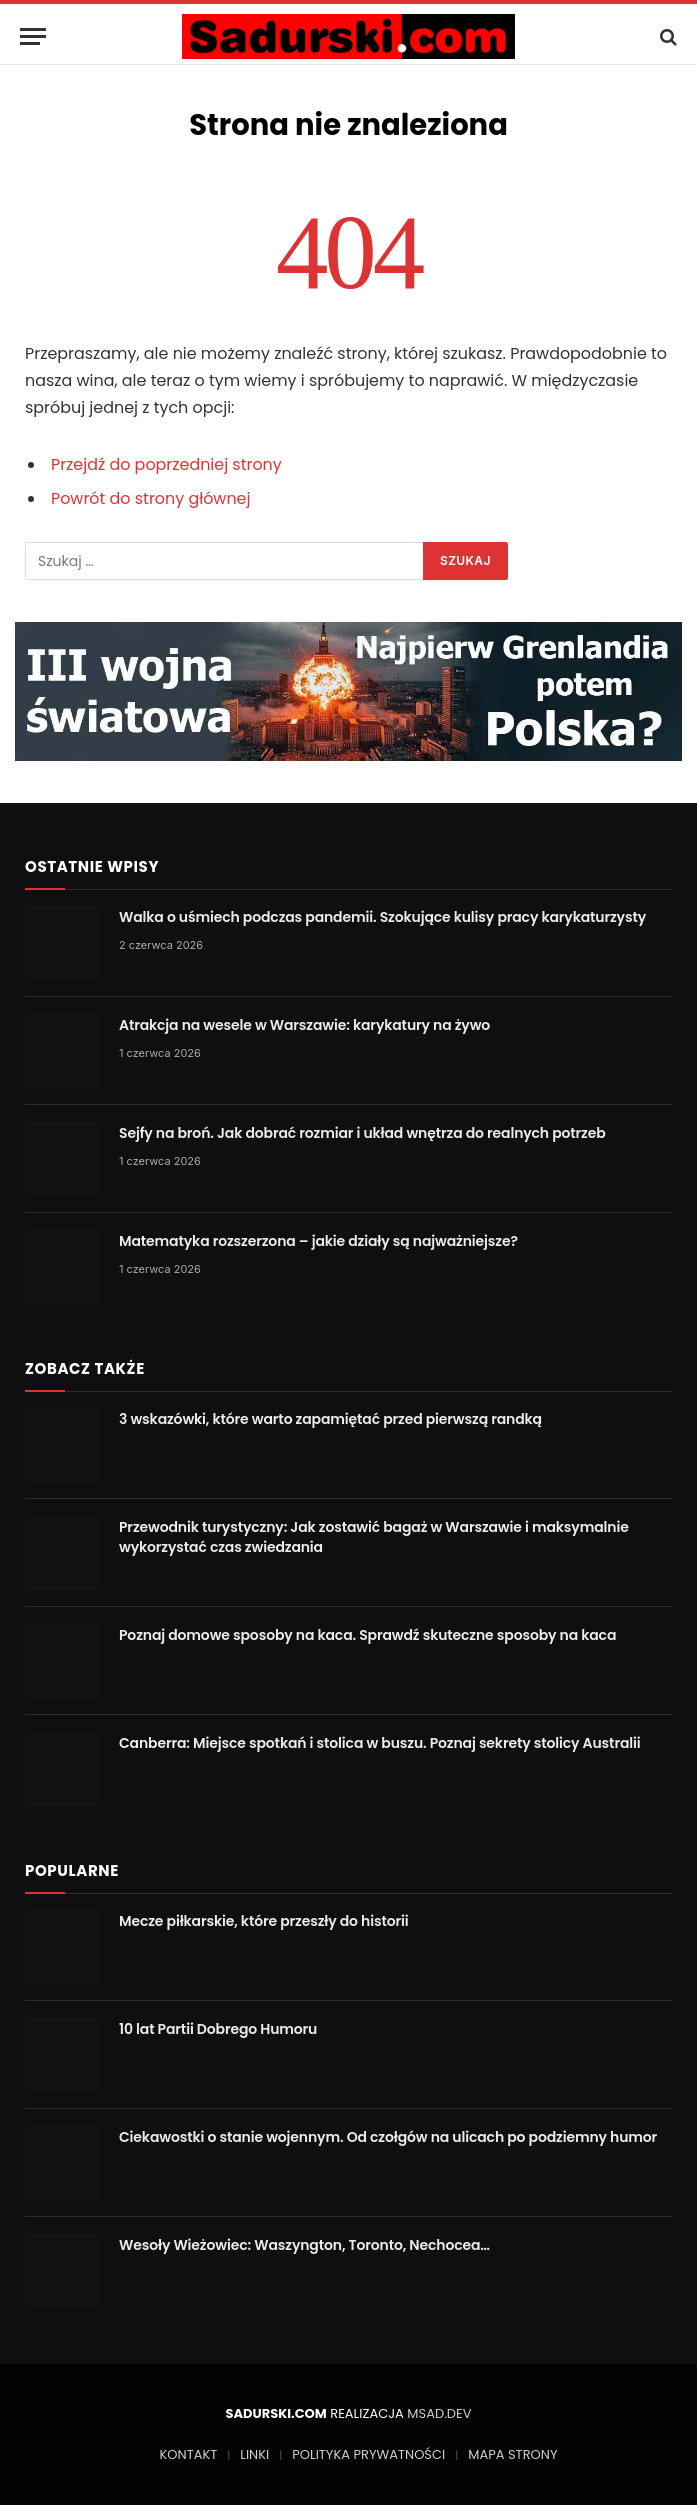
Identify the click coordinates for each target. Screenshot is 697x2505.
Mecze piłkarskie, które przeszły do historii (264, 1921)
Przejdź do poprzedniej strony (166, 464)
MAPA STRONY (512, 2454)
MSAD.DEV (439, 2413)
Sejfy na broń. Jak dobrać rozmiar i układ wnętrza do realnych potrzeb (362, 1133)
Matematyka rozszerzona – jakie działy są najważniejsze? (318, 1241)
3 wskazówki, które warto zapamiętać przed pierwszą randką (330, 1419)
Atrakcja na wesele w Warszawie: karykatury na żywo (304, 1025)
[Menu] (33, 36)
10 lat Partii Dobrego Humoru (218, 2029)
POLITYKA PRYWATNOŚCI (368, 2454)
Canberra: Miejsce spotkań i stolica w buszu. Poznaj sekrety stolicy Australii (380, 1743)
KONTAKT (189, 2454)
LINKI (254, 2454)
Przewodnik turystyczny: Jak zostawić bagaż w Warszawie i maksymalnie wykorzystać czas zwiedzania (374, 1537)
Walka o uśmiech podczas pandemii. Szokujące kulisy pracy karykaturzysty (382, 917)
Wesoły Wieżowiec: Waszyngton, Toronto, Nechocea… (304, 2245)
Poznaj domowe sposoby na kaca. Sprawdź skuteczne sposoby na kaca (367, 1635)
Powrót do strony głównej (151, 498)
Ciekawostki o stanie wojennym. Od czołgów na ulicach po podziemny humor (388, 2137)
